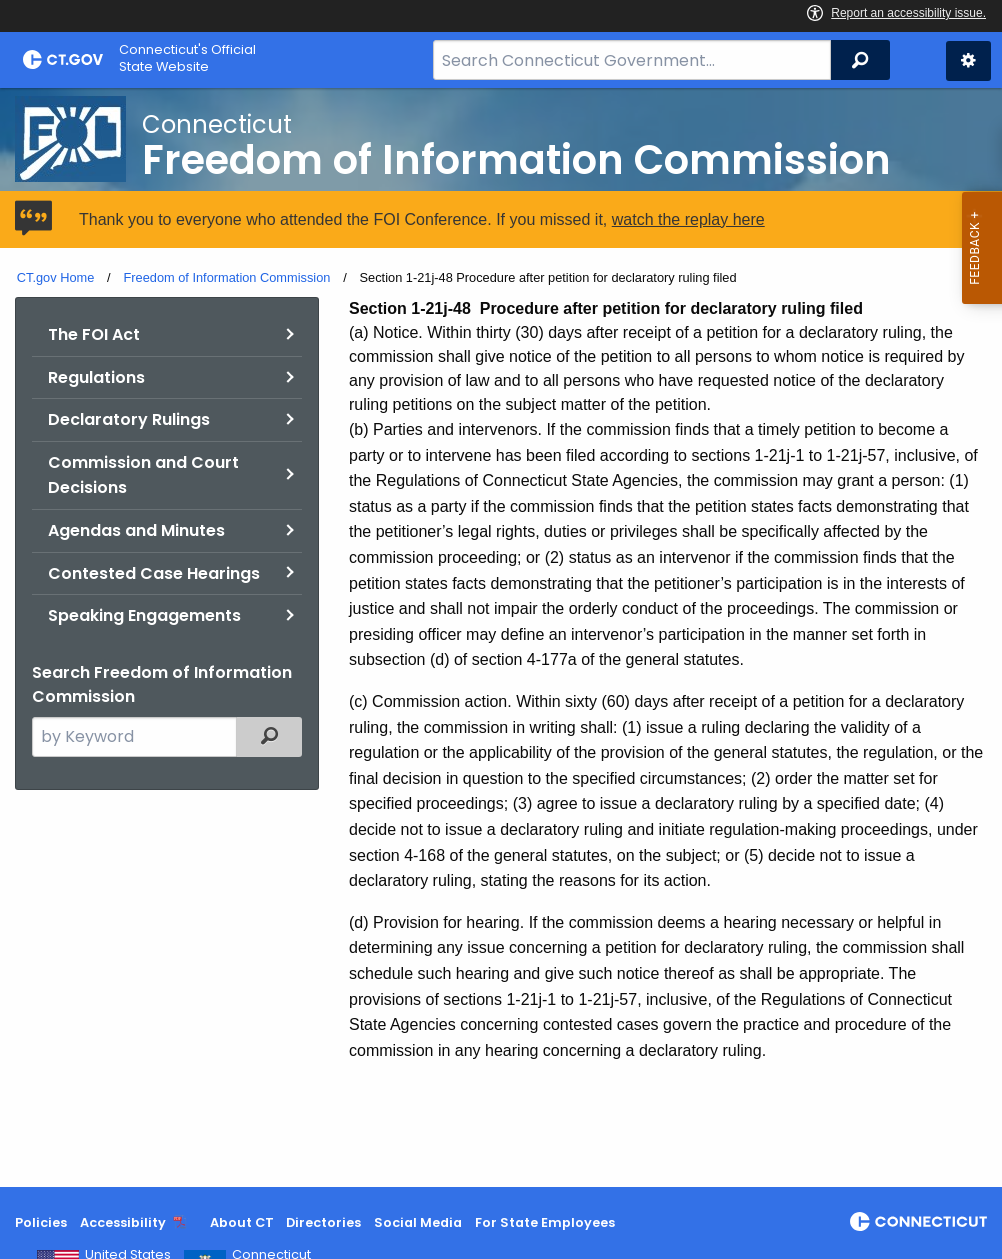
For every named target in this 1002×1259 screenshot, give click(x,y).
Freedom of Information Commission (226, 277)
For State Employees (545, 1222)
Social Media (418, 1222)
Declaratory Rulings (129, 419)
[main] (501, 637)
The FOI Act (94, 334)
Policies (41, 1222)
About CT (242, 1222)
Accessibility (123, 1222)
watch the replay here (688, 219)
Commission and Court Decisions (143, 475)
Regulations (96, 377)
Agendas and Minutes (136, 530)
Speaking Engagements (144, 615)
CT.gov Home (56, 277)
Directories (323, 1222)
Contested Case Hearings (154, 573)
